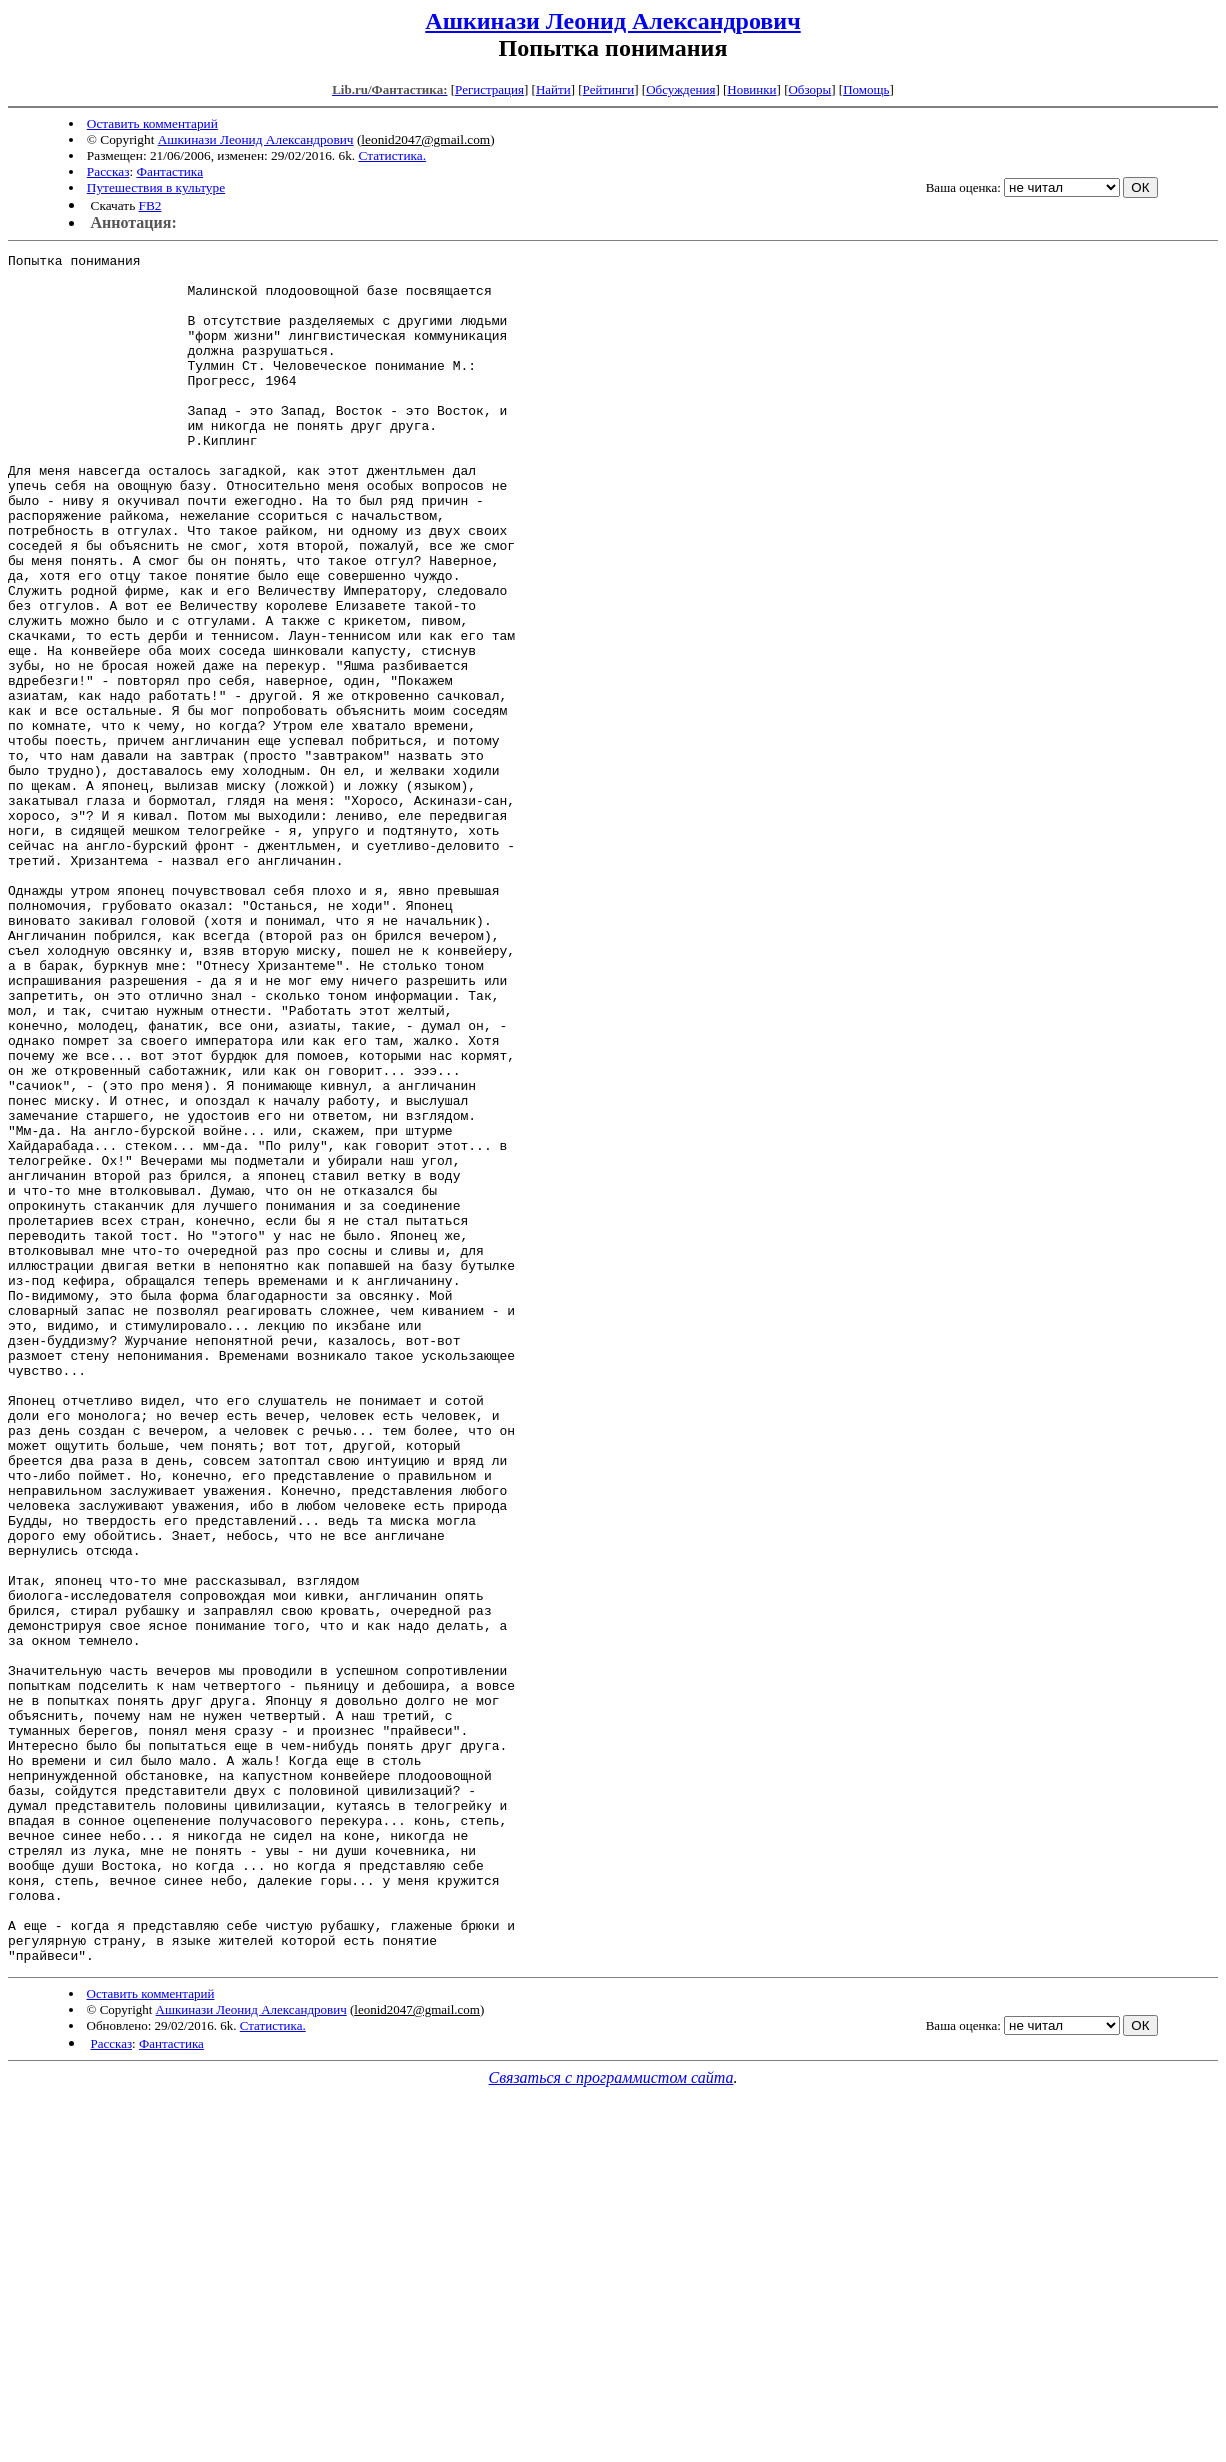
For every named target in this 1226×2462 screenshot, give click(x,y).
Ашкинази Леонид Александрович (612, 21)
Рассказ (108, 171)
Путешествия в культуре (156, 187)
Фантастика (170, 171)
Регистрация (489, 89)
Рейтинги (609, 89)
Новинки (751, 89)
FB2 (150, 205)
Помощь (866, 89)
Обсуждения (680, 89)
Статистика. (392, 155)
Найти (553, 89)
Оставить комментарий (152, 123)
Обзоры (809, 89)
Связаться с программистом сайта (611, 2419)
